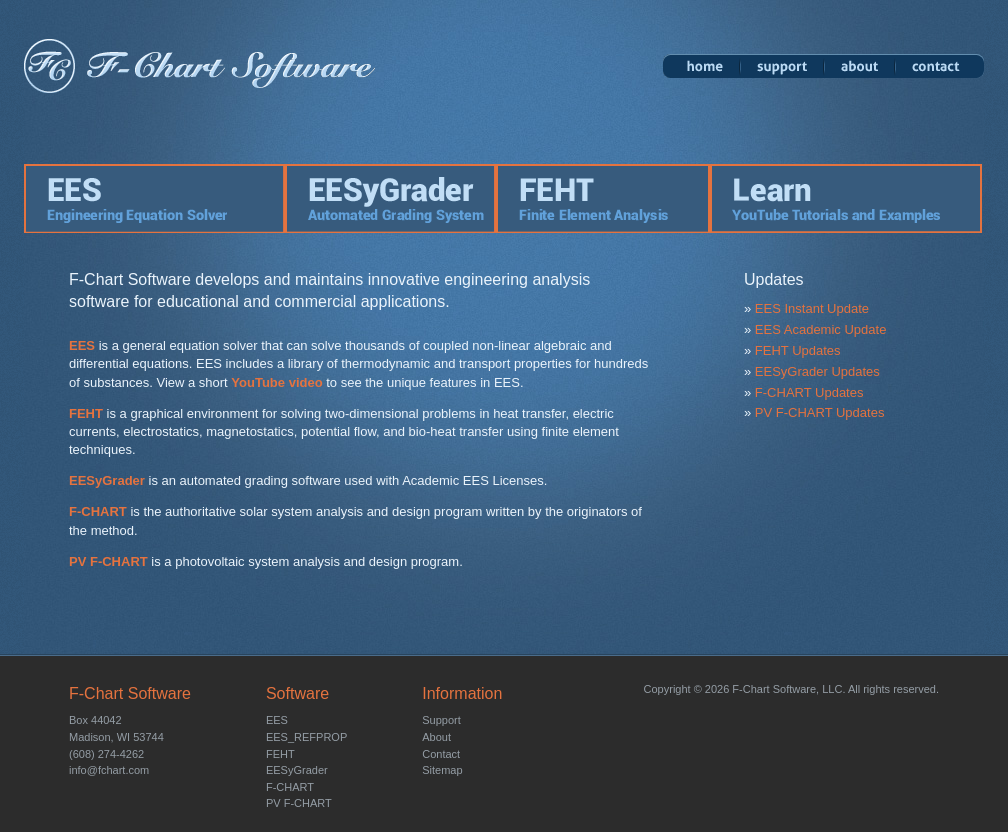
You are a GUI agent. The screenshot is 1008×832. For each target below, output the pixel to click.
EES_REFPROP (306, 737)
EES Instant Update (812, 308)
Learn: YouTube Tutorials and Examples (847, 198)
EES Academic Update (821, 329)
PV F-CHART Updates (820, 412)
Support (782, 66)
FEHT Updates (798, 350)
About (859, 66)
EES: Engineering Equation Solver (154, 198)
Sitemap (442, 770)
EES (82, 345)
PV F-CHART (108, 561)
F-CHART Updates (809, 392)
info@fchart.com (109, 770)
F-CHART (98, 511)
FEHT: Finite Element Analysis (603, 198)
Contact (939, 66)
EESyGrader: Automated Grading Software (390, 198)
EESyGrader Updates (817, 371)
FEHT (86, 413)
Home (701, 66)
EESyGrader (107, 480)
